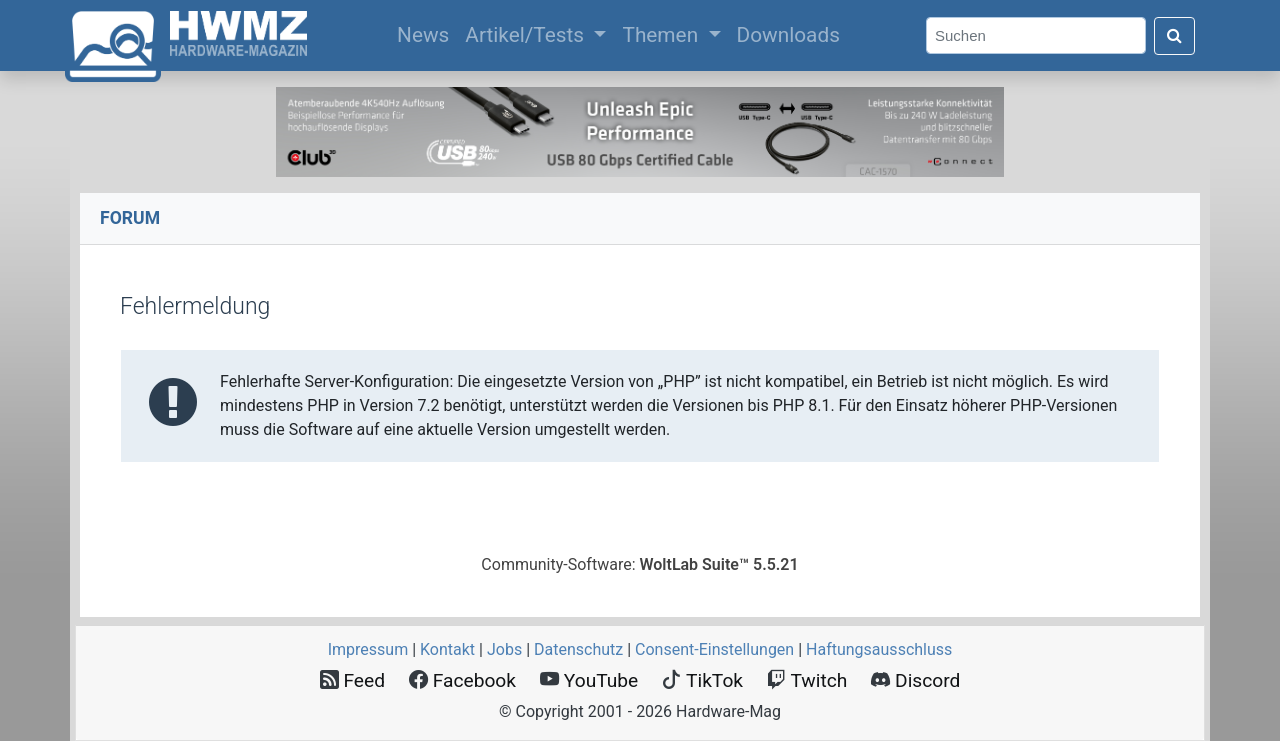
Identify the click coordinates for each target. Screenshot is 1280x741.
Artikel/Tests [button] (527, 35)
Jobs (504, 649)
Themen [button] (662, 35)
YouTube (589, 680)
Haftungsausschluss (879, 649)
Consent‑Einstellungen (714, 649)
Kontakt (447, 649)
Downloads (788, 35)
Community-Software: (639, 564)
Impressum (368, 649)
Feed (352, 680)
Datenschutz (578, 649)
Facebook (462, 680)
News (427, 33)
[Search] (1036, 35)
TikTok (702, 680)
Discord (915, 680)
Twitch (807, 680)
